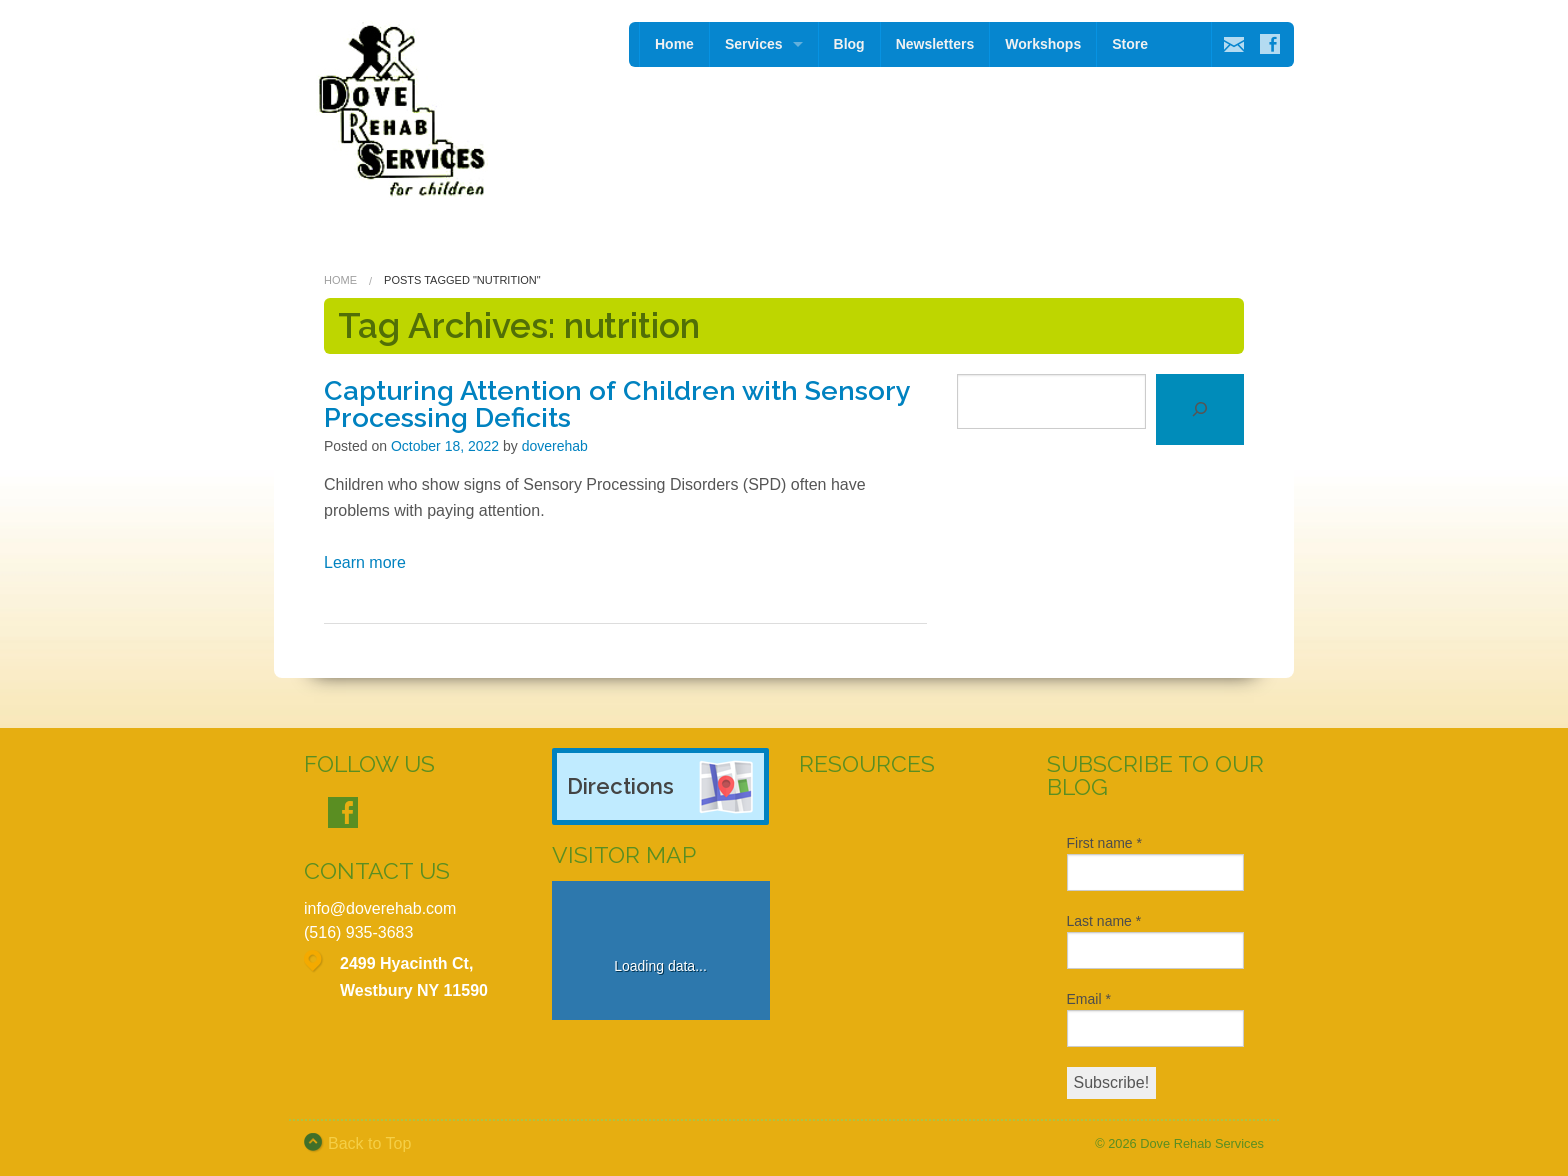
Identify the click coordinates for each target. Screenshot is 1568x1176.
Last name (1104, 921)
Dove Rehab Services (1202, 1143)
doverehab (555, 446)
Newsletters (935, 44)
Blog (849, 44)
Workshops (1043, 44)
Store (1130, 44)
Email (1089, 999)
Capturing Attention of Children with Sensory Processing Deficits (617, 404)
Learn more (365, 562)
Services (754, 44)
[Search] (1200, 409)
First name (1104, 843)
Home (674, 44)
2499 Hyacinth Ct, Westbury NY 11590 (414, 977)
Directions (620, 786)
